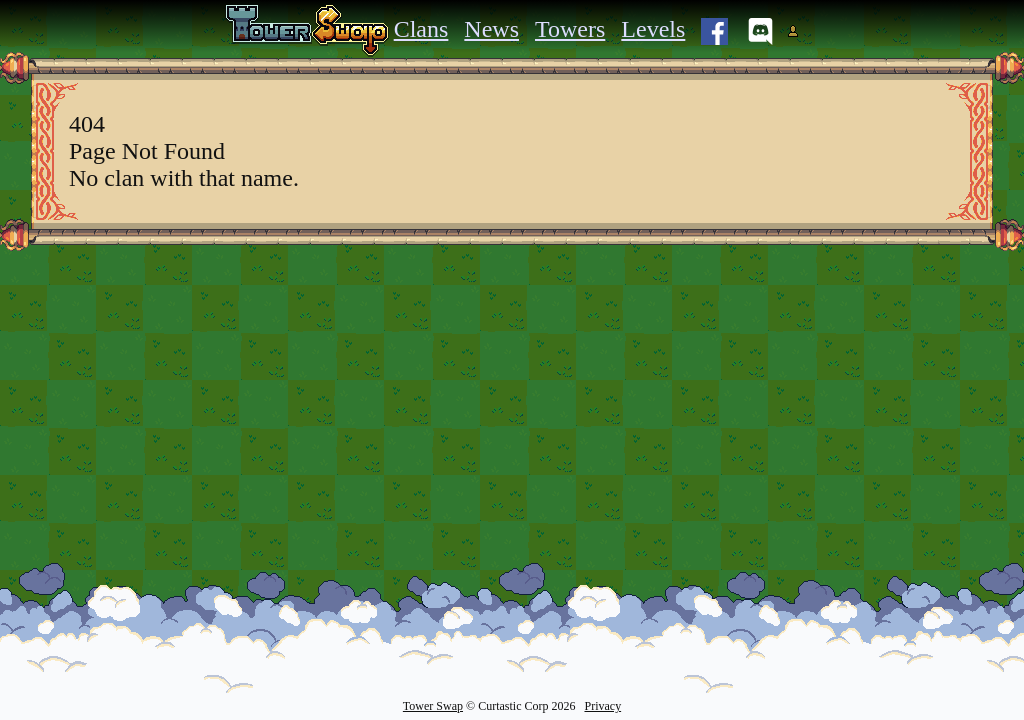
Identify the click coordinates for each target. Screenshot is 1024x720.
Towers (570, 29)
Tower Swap (433, 706)
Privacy (602, 706)
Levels (653, 29)
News (491, 29)
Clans (421, 29)
